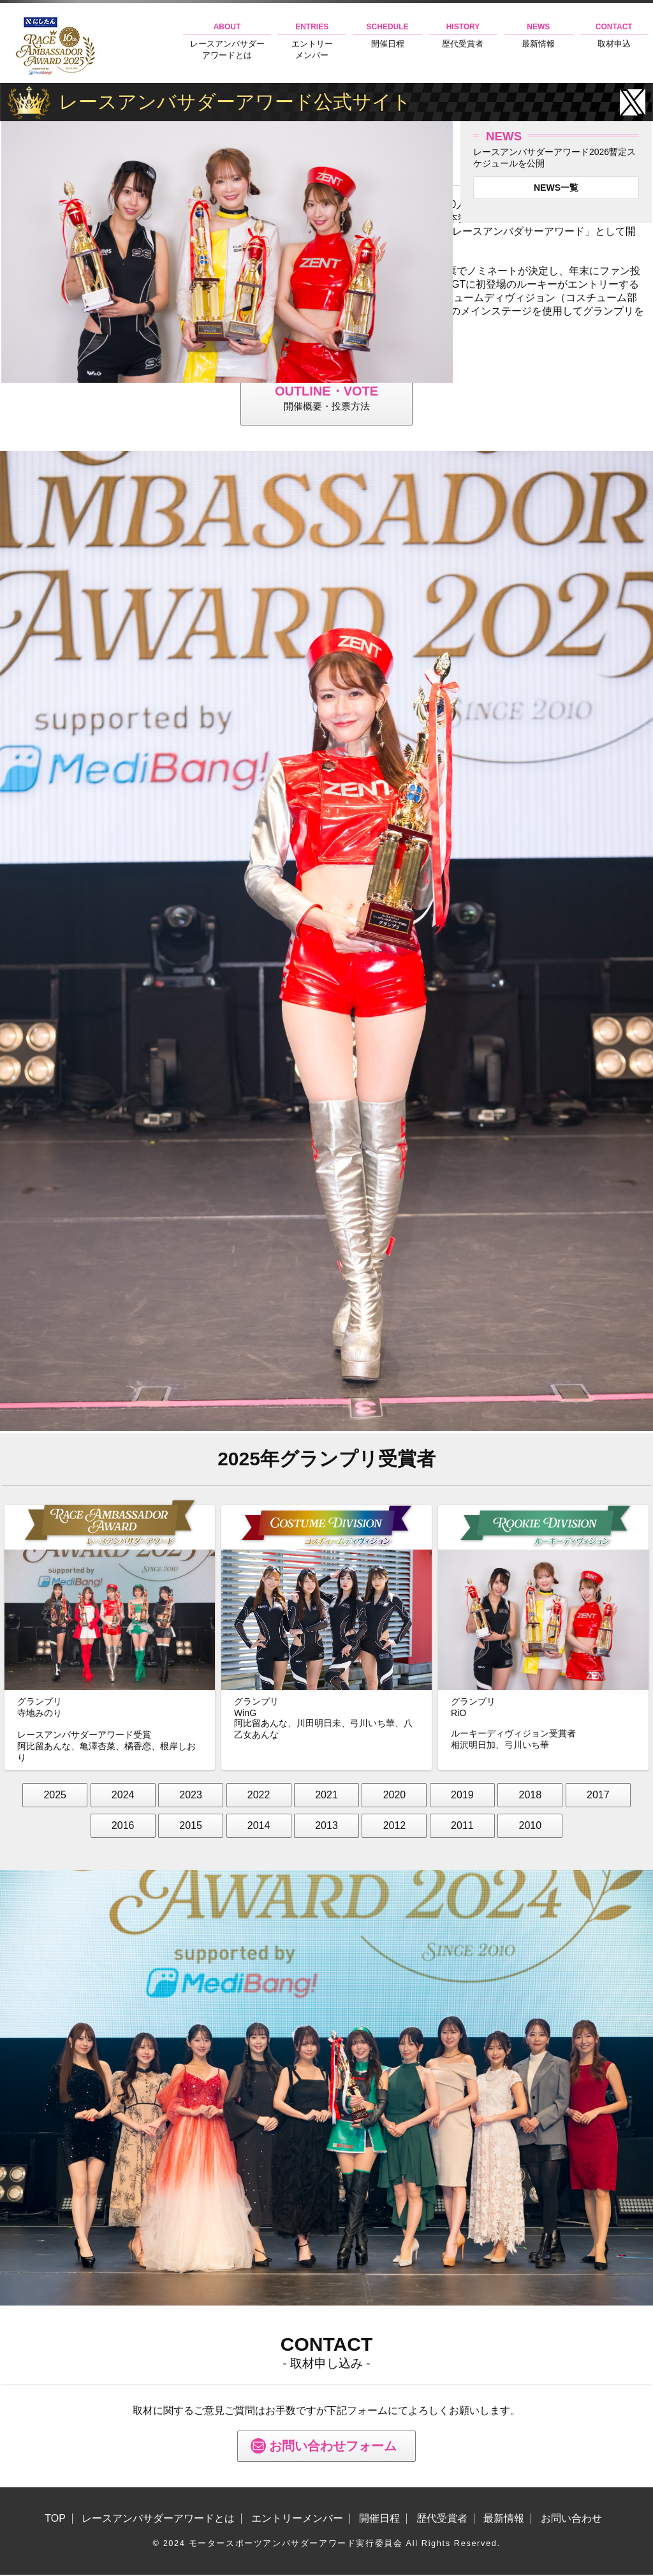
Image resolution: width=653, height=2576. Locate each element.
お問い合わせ (571, 2520)
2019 (462, 1796)
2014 (258, 1827)
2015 (190, 1827)
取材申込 (614, 35)
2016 (123, 1827)
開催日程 (387, 35)
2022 (258, 1796)
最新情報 (538, 35)
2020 (394, 1796)
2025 (54, 1796)
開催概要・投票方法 (326, 397)
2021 (326, 1796)
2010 (530, 1827)
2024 (123, 1796)
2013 (326, 1827)
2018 (530, 1796)
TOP (55, 2520)
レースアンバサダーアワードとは (227, 41)
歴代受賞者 (463, 35)
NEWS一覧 (556, 187)
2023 (190, 1796)
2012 (394, 1827)
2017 (598, 1796)
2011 (462, 1827)
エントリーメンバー (311, 41)
